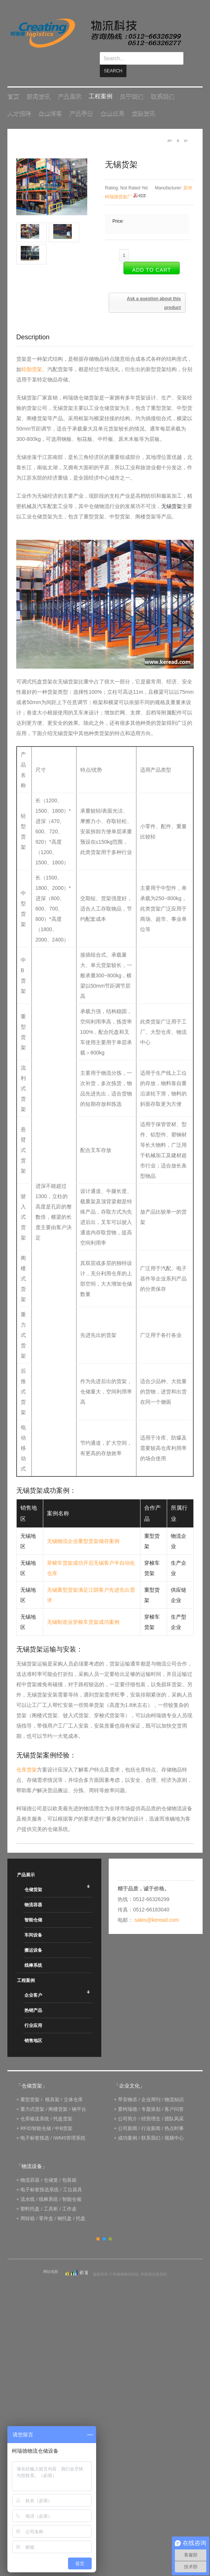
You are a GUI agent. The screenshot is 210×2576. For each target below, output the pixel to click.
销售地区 (33, 2028)
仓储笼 (51, 2167)
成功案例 (127, 2125)
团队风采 (174, 2106)
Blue (104, 2226)
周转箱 (27, 2206)
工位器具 (72, 2177)
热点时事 (174, 2116)
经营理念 (150, 2106)
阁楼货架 (58, 2096)
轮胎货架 (31, 357)
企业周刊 (150, 2087)
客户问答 (174, 2096)
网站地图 (50, 2259)
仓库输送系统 (34, 2106)
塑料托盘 (30, 2196)
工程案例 (100, 83)
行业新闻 (150, 2116)
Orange (97, 2226)
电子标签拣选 (34, 2125)
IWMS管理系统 (69, 2125)
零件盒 (46, 2206)
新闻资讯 (38, 83)
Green (110, 2226)
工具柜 (51, 2196)
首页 (13, 83)
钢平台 (79, 2096)
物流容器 (33, 1892)
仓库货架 (26, 1757)
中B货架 (63, 2116)
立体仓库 (73, 2087)
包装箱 (69, 2167)
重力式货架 (32, 2096)
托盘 (80, 2206)
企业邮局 (112, 100)
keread (95, 33)
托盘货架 (62, 2106)
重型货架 (30, 2087)
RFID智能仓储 (35, 2116)
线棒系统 (33, 1952)
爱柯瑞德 (127, 2096)
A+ (170, 128)
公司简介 (127, 2106)
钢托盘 (64, 2206)
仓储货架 (33, 1877)
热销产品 (33, 1997)
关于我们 (131, 83)
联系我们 (163, 83)
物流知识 (174, 2087)
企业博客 (50, 100)
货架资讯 (143, 100)
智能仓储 (33, 1907)
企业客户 (33, 1982)
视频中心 (174, 2125)
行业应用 (33, 2013)
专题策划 (150, 2096)
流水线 (27, 2186)
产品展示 (69, 83)
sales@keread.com (157, 1907)
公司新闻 (127, 2116)
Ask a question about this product (154, 291)
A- (186, 128)
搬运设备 (33, 1937)
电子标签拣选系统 (39, 2177)
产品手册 (81, 100)
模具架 (52, 2087)
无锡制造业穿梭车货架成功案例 (83, 1609)
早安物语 (127, 2087)
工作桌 (69, 2196)
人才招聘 (19, 100)
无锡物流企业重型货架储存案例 (83, 1528)
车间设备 (33, 1922)
